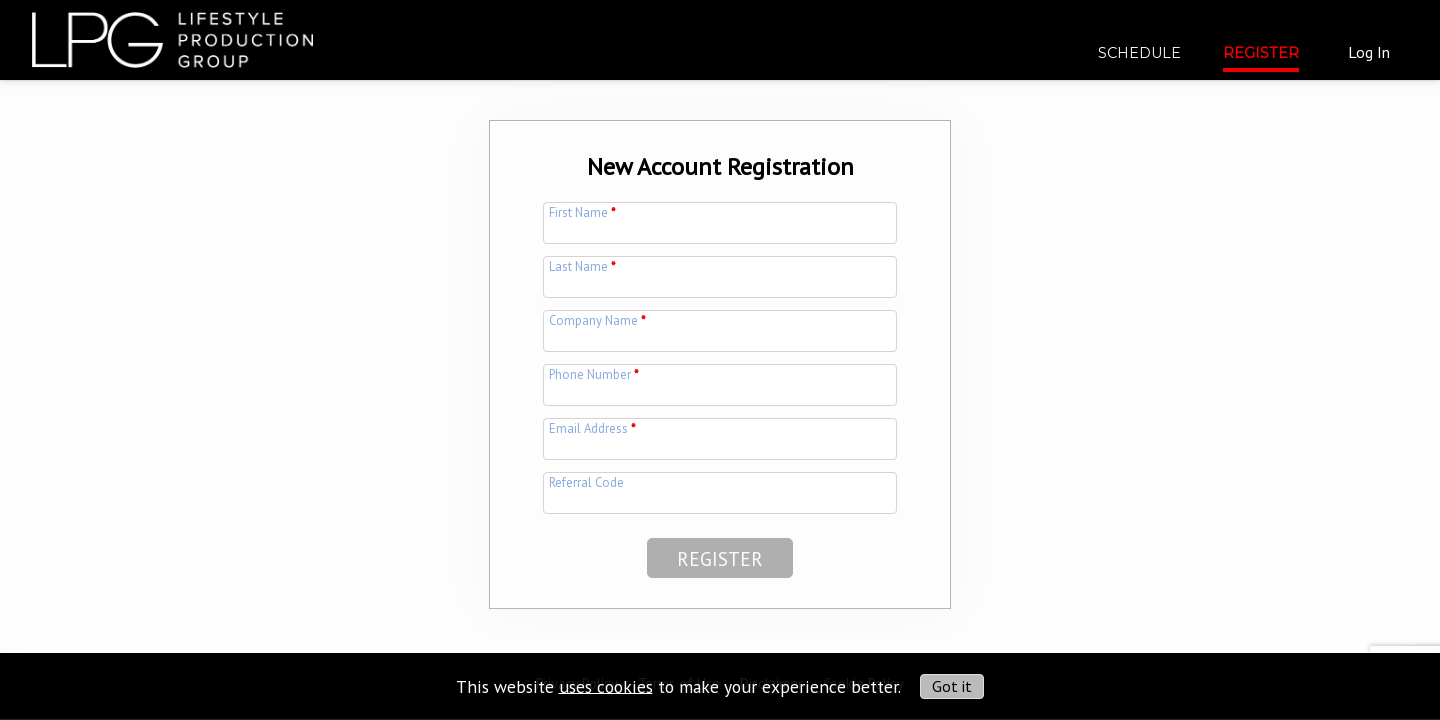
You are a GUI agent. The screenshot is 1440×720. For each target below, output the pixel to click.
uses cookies (606, 685)
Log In (1369, 52)
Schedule (1139, 53)
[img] (172, 32)
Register (1261, 53)
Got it (952, 686)
